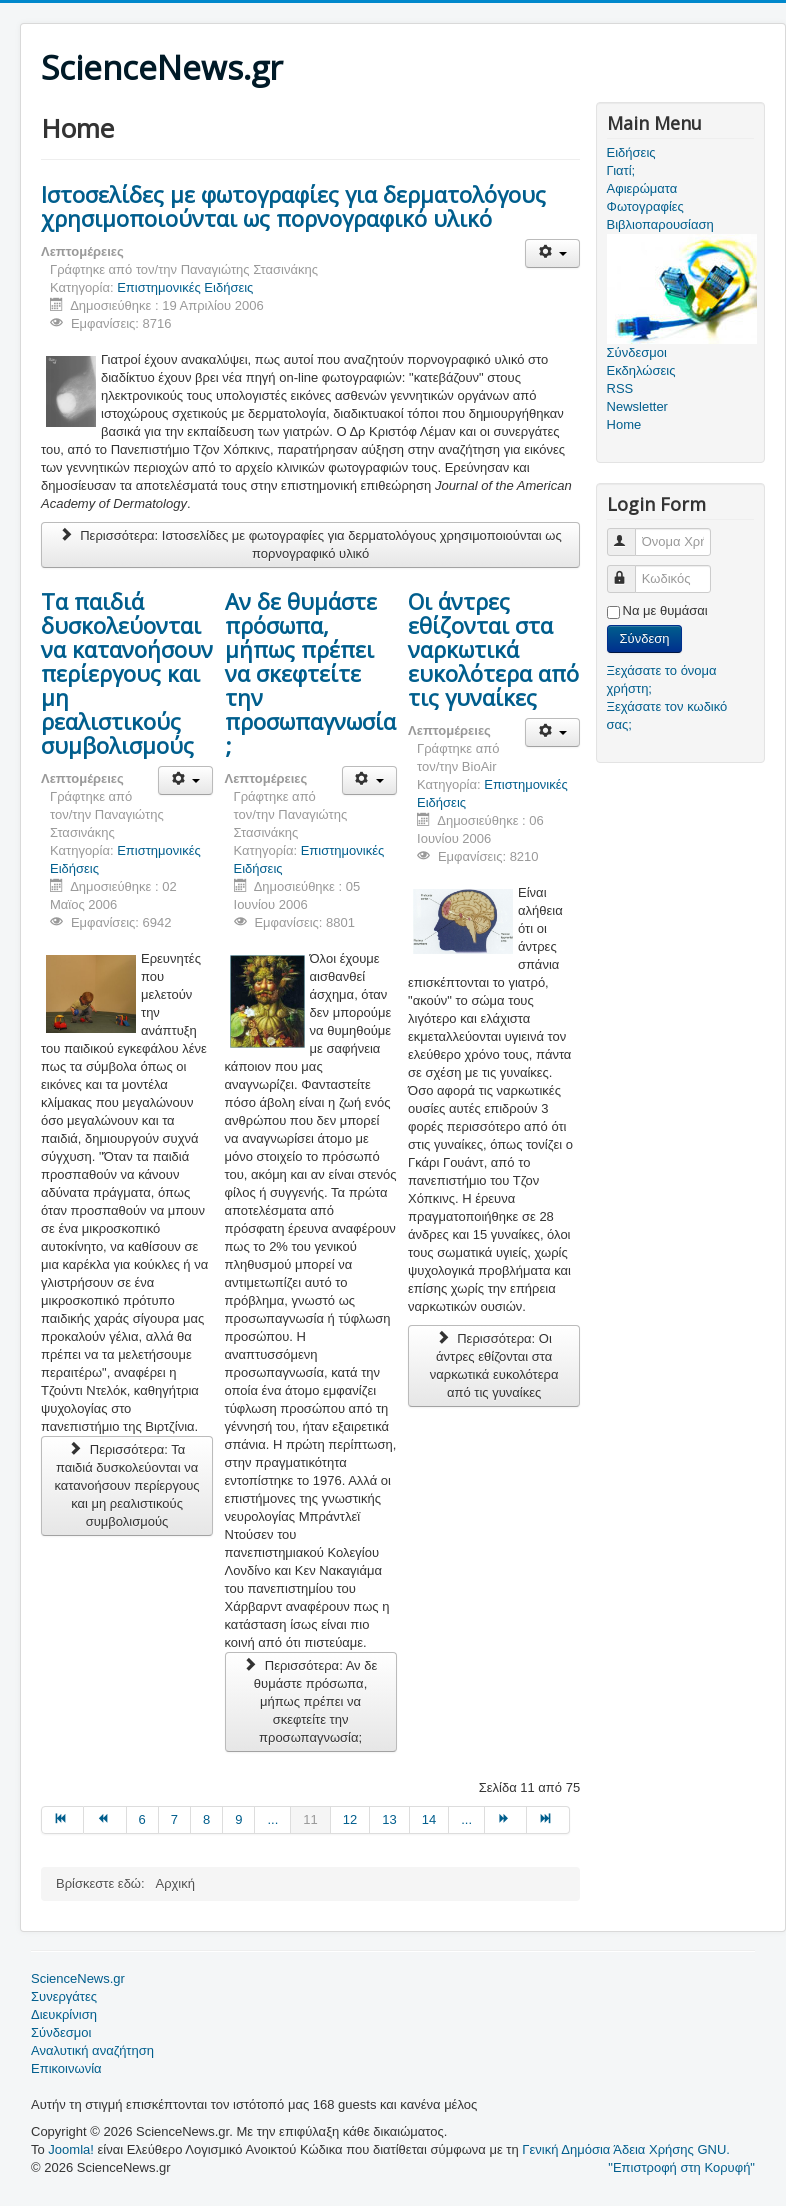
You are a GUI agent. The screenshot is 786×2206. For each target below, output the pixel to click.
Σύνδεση (645, 638)
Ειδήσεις (631, 152)
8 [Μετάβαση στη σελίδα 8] (206, 1819)
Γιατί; (621, 170)
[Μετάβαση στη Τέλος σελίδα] (548, 1820)
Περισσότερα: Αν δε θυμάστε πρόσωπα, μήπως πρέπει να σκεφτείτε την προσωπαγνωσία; (310, 1701)
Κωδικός (630, 570)
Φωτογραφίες (645, 206)
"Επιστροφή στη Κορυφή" (681, 2167)
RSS (620, 388)
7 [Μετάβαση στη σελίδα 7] (174, 1819)
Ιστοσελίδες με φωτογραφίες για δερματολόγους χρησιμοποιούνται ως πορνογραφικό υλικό (293, 206)
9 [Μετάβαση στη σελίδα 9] (238, 1819)
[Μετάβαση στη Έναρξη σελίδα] (62, 1820)
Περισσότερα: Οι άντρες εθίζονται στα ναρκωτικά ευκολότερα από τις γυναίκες (494, 1365)
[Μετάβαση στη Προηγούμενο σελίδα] (105, 1820)
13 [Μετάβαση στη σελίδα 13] (389, 1819)
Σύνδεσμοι (61, 2032)
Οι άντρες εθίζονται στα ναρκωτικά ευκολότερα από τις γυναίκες (493, 649)
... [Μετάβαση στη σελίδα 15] (466, 1819)
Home (624, 424)
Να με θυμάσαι (665, 610)
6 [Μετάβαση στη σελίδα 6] (142, 1819)
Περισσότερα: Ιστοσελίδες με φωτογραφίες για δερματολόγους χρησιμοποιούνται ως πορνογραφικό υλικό (310, 544)
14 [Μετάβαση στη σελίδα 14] (429, 1819)
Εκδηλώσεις (641, 370)
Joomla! (71, 2149)
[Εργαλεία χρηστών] (552, 253)
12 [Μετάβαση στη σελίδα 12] (350, 1819)
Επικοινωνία (66, 2068)
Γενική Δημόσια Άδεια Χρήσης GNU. (626, 2149)
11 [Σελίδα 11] (310, 1819)
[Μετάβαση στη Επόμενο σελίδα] (506, 1820)
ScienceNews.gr (78, 1978)
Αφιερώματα (642, 188)
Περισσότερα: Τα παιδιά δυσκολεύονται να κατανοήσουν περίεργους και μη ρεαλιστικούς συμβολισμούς (126, 1485)
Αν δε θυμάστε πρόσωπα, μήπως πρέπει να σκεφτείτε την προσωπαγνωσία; (310, 673)
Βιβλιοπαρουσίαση (660, 224)
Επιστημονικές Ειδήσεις (185, 287)
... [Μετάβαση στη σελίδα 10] (272, 1819)
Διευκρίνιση (64, 2014)
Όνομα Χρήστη (630, 533)
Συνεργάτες (64, 1996)
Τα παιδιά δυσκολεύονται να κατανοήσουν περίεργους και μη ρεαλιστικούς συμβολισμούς (127, 673)
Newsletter (637, 406)
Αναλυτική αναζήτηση (92, 2050)
